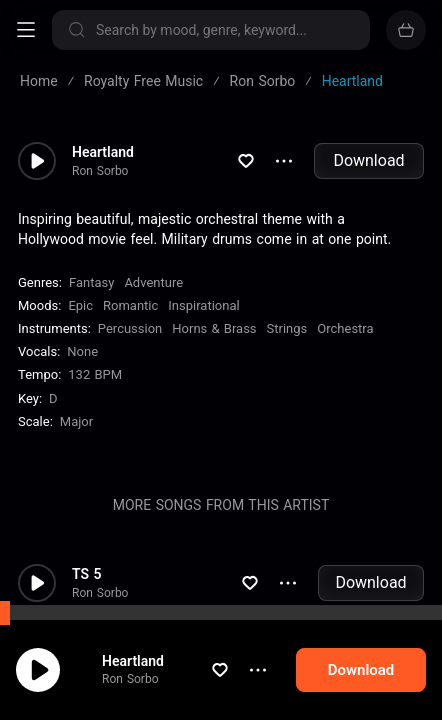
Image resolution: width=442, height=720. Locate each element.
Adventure (153, 282)
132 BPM (95, 374)
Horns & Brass (214, 328)
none (82, 351)
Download (368, 160)
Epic (80, 305)
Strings (287, 328)
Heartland (152, 661)
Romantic (130, 305)
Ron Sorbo (149, 679)
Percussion (130, 328)
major (76, 421)
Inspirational (203, 305)
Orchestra (345, 328)
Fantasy (91, 282)
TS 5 (87, 574)
